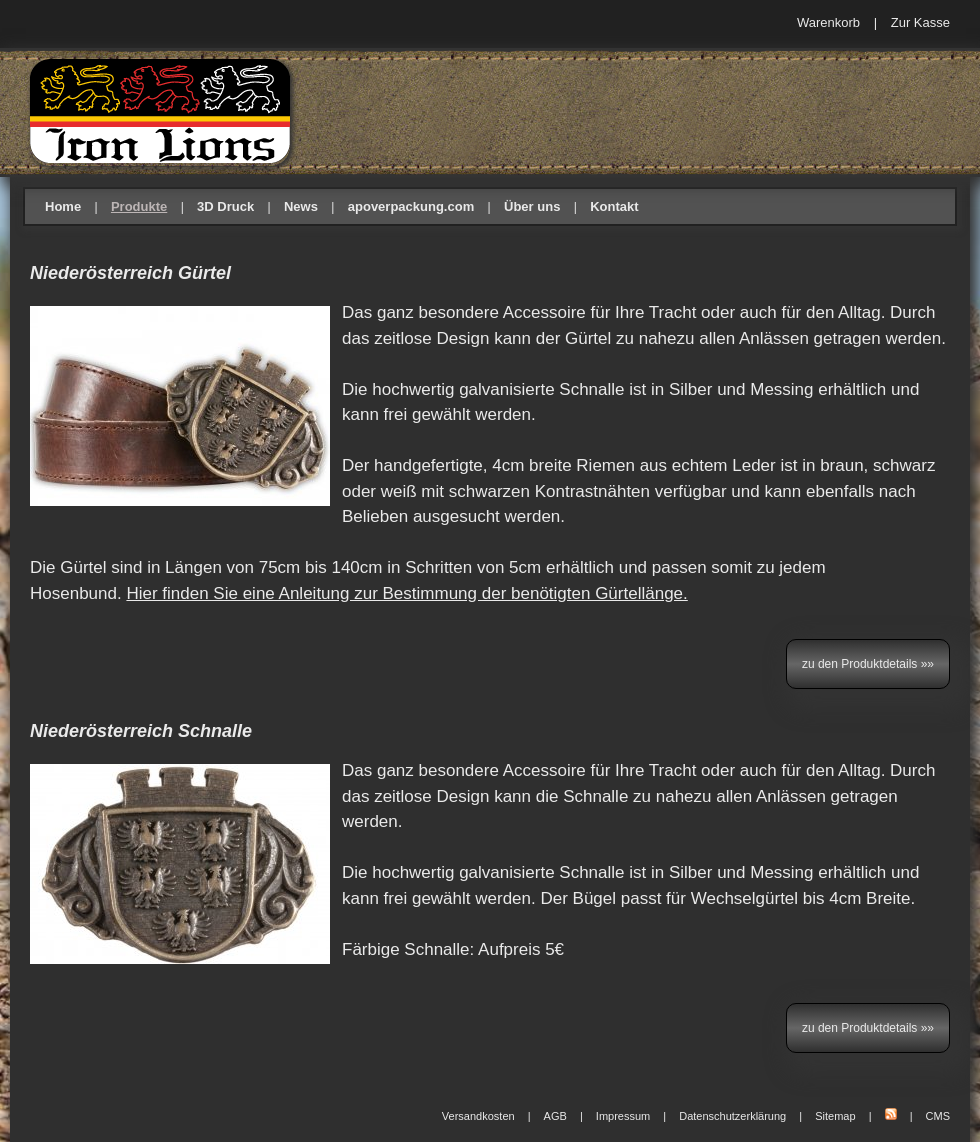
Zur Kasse (920, 22)
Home (63, 206)
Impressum (623, 1116)
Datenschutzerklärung (732, 1116)
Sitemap (835, 1116)
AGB (555, 1116)
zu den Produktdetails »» (868, 664)
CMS (938, 1116)
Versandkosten (478, 1116)
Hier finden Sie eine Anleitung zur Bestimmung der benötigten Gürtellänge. (406, 593)
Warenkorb (828, 22)
